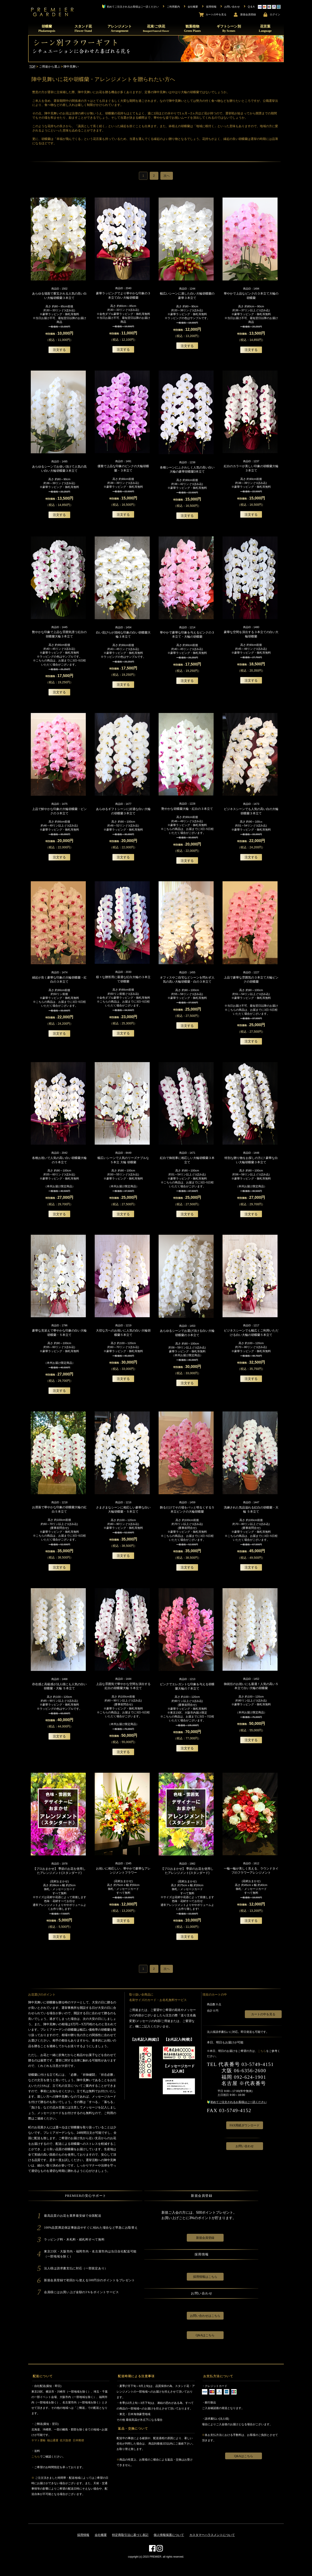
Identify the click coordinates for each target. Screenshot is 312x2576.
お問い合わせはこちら (205, 2315)
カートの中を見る (263, 2014)
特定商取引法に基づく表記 (130, 2535)
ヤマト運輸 (38, 2440)
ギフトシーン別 (229, 28)
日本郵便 (78, 2440)
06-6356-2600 (250, 2070)
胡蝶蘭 (46, 28)
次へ (167, 175)
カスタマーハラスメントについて (212, 2535)
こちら (262, 2051)
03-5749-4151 (258, 2064)
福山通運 (52, 2440)
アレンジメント (119, 28)
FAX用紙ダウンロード (244, 2125)
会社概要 (101, 2535)
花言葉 (265, 28)
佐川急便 (65, 2440)
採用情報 (83, 2535)
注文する (59, 350)
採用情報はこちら (205, 2276)
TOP (32, 66)
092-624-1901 (250, 2077)
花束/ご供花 (156, 28)
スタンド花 (83, 28)
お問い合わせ (245, 2146)
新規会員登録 (205, 2237)
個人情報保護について (169, 2535)
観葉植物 (192, 28)
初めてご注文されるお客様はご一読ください (238, 2102)
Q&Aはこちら (205, 2335)
